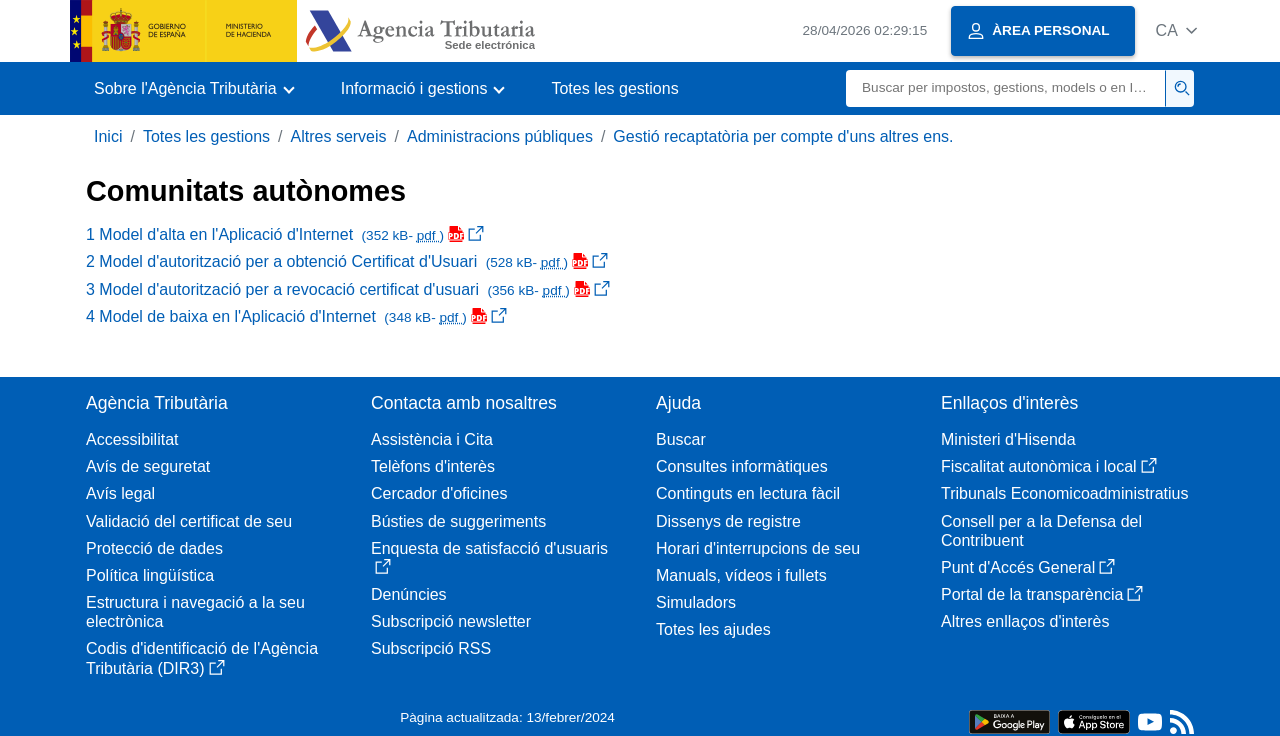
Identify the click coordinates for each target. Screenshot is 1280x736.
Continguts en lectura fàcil (748, 493)
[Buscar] (1006, 88)
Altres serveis (339, 136)
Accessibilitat (132, 439)
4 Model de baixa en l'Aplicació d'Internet (296, 316)
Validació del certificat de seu (189, 521)
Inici (108, 136)
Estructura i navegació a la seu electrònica (195, 612)
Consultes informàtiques (742, 466)
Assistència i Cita (432, 439)
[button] (1176, 30)
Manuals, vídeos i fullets (741, 575)
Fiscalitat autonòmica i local (1049, 466)
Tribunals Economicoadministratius (1065, 493)
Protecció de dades (154, 548)
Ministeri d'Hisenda (1008, 439)
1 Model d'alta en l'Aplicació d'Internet (285, 234)
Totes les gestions (614, 88)
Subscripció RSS (431, 648)
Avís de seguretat (148, 466)
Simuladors (696, 602)
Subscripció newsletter (451, 621)
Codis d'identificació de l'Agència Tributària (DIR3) (202, 658)
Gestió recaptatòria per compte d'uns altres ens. (783, 136)
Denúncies (409, 594)
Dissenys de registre (728, 521)
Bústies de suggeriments (458, 521)
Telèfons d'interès (433, 466)
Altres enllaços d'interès (1025, 621)
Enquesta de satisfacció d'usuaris (489, 557)
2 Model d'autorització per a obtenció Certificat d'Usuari (347, 261)
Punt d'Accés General (1028, 567)
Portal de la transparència (1042, 594)
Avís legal (120, 493)
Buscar (681, 439)
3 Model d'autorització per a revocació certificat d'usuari (348, 289)
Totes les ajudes (713, 629)
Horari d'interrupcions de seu (758, 548)
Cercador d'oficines (439, 493)
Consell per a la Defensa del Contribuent (1041, 531)
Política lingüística (150, 575)
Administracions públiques (500, 136)
